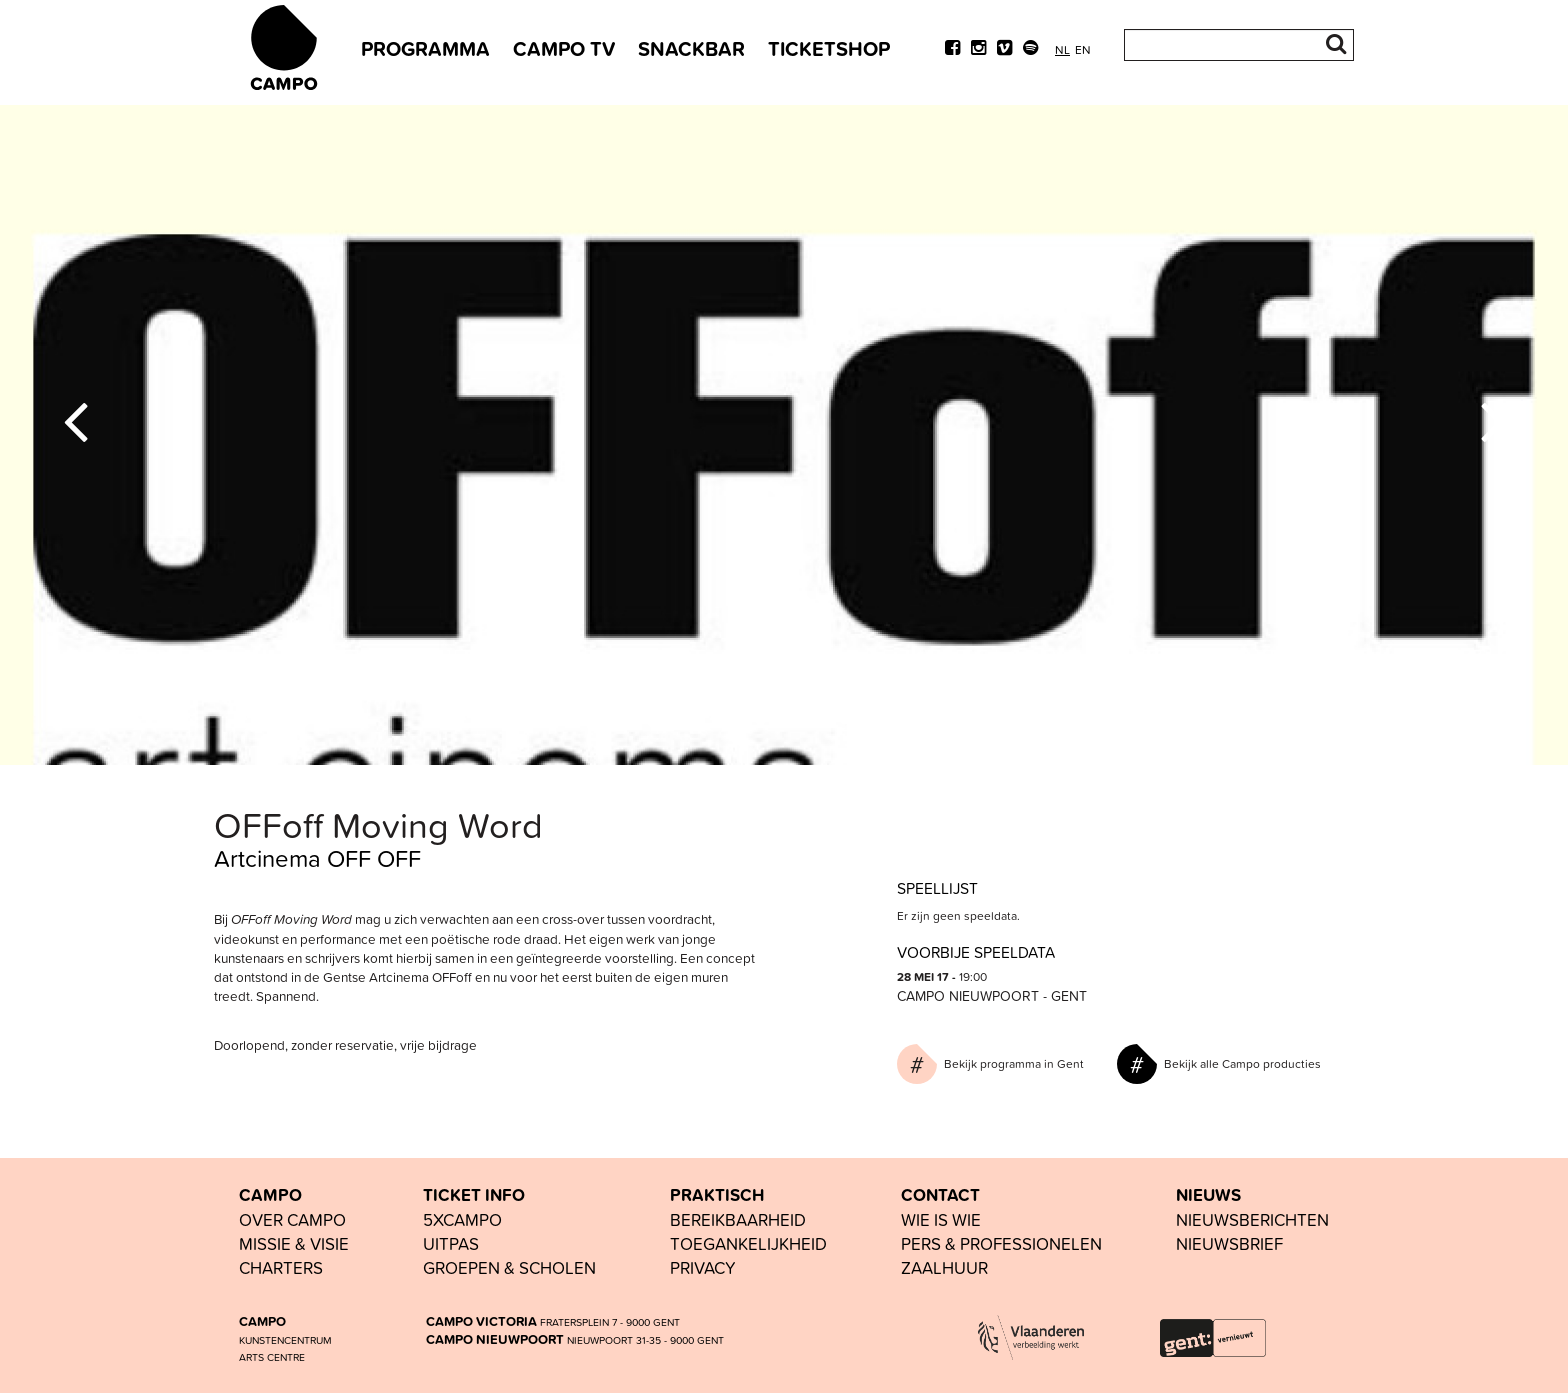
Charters (281, 1267)
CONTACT (940, 1195)
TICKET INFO (474, 1195)
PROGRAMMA (425, 48)
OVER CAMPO (292, 1219)
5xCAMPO (462, 1219)
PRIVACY (703, 1267)
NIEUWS (1208, 1195)
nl (1062, 49)
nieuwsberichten (1252, 1219)
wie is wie (941, 1219)
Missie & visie (294, 1243)
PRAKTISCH (717, 1195)
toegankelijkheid (748, 1243)
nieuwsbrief (1229, 1243)
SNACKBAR (691, 48)
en (1083, 49)
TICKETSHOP (829, 48)
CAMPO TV (564, 48)
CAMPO (270, 1195)
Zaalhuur (944, 1267)
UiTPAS (451, 1243)
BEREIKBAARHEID (738, 1219)
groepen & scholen (509, 1267)
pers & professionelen (1001, 1243)
